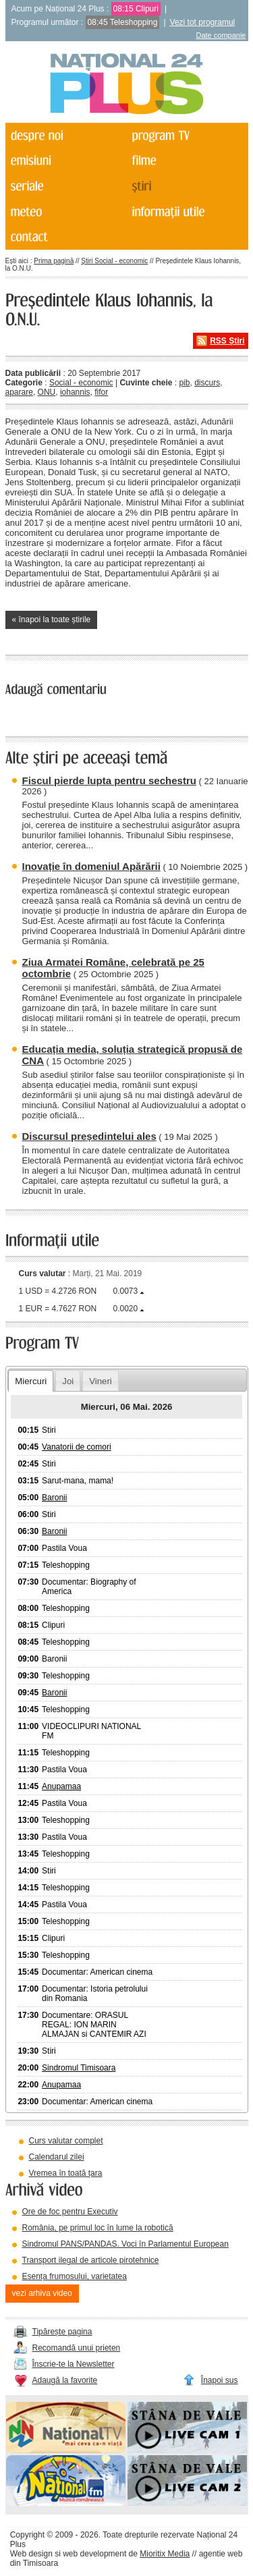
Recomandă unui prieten (76, 2348)
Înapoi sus (219, 2380)
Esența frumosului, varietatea (74, 2276)
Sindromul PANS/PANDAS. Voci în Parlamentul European (125, 2244)
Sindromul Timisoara (78, 2068)
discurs (207, 382)
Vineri (100, 1381)
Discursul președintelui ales (89, 1136)
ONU (47, 392)
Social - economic (81, 382)
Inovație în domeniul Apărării (91, 866)
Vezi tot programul (202, 22)
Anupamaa (61, 1786)
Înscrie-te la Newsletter (73, 2364)
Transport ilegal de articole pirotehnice (90, 2260)
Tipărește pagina (62, 2331)
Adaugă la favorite (65, 2380)
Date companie (221, 35)
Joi (68, 1381)
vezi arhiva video (42, 2293)
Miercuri (31, 1381)
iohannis (75, 392)
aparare (19, 392)
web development (94, 2553)
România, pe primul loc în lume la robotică (97, 2227)
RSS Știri (227, 341)
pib (184, 382)
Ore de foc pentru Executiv (70, 2211)
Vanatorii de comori (76, 1447)
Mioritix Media (165, 2553)
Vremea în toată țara (66, 2173)
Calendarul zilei (56, 2157)
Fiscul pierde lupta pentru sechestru (109, 780)
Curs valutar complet (66, 2140)
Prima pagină (54, 261)
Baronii (54, 1497)
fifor (101, 392)
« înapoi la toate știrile (51, 619)
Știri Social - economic (114, 261)
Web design (31, 2553)
